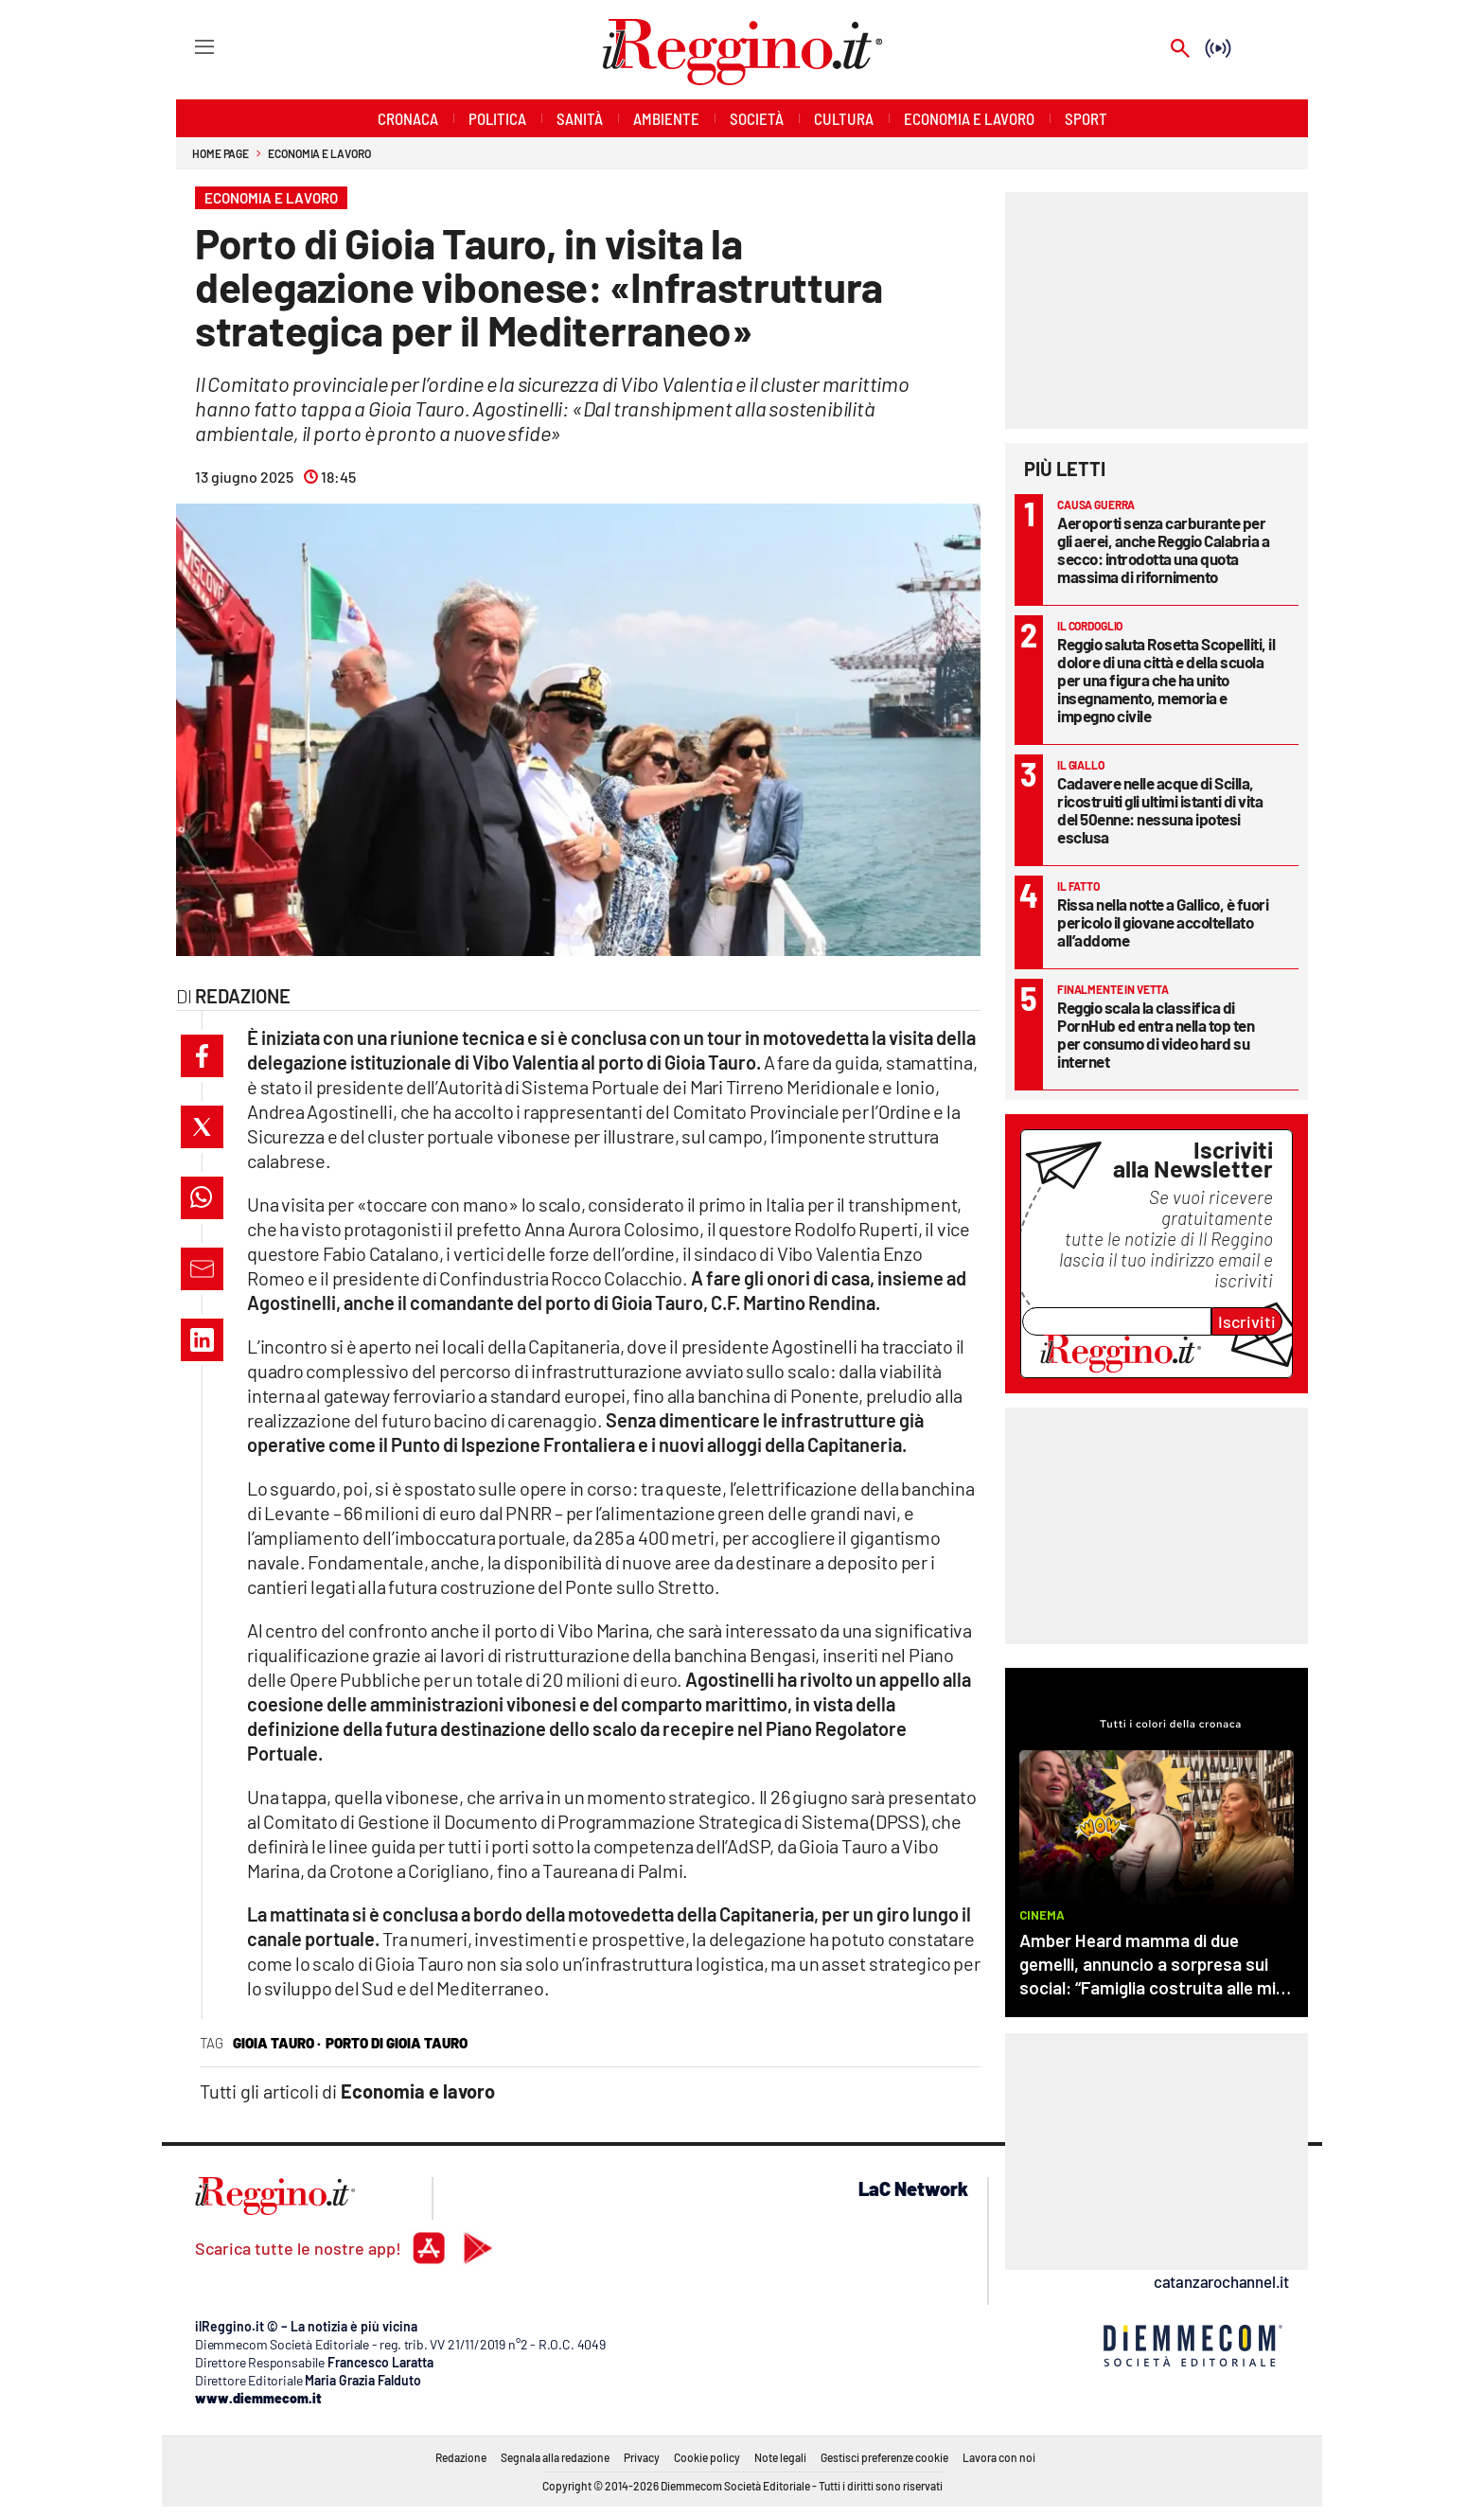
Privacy (642, 2457)
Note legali (780, 2457)
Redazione (460, 2457)
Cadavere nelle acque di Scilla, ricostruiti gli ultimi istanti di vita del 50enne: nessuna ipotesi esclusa (1160, 809)
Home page (220, 153)
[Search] (1180, 50)
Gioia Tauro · (277, 2042)
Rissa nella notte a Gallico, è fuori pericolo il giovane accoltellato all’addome (1162, 922)
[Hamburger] (187, 46)
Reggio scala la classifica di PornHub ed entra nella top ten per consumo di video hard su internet (1155, 1034)
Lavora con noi (999, 2457)
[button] (202, 1056)
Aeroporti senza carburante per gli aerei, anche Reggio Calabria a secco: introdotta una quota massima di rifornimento (1163, 549)
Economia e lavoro (319, 153)
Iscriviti (1247, 1321)
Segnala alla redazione (555, 2457)
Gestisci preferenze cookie (884, 2457)
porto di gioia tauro (397, 2042)
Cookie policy (707, 2457)
